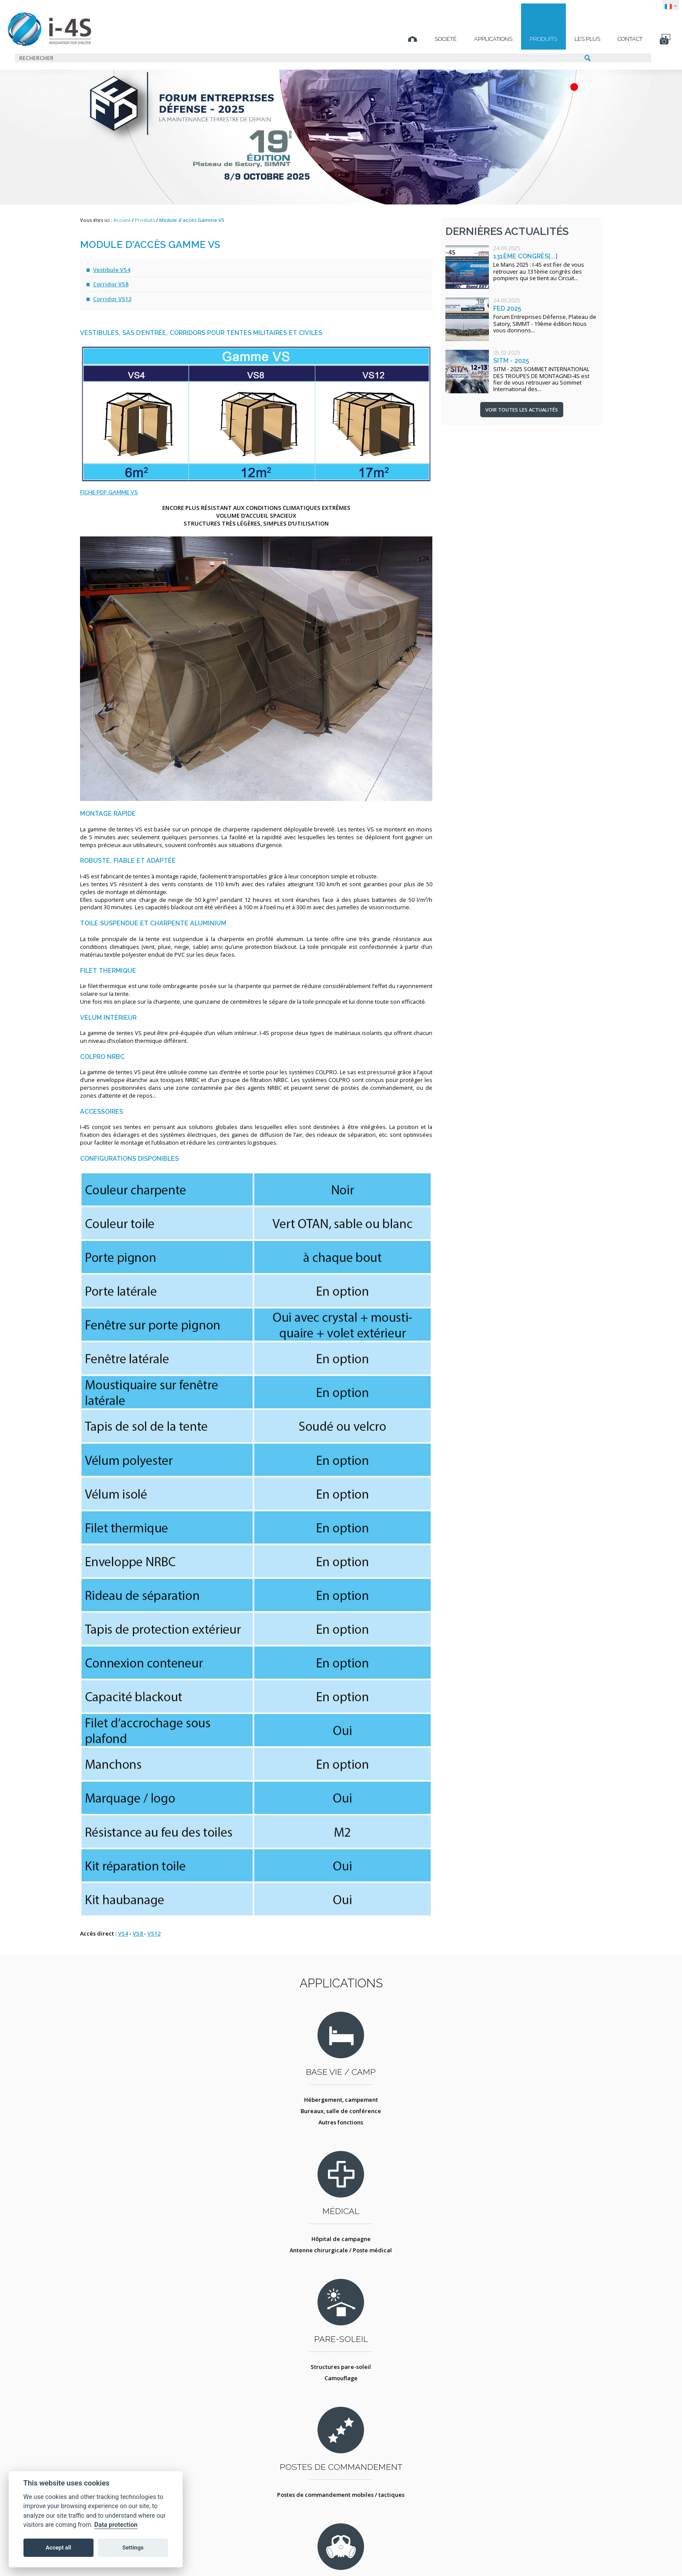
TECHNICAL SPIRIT (500, 2556)
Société (369, 39)
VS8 (138, 1933)
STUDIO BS (412, 2556)
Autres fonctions (150, 2146)
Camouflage (404, 2134)
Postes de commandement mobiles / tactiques (531, 2126)
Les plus (510, 39)
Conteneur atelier (404, 2283)
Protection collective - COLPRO (277, 2294)
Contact (553, 39)
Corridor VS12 (112, 299)
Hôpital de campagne (277, 2123)
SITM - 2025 (511, 360)
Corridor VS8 (110, 284)
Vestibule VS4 (111, 270)
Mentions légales (226, 2556)
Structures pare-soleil (404, 2123)
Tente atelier (404, 2294)
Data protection (115, 2525)
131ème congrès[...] (525, 256)
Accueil (122, 220)
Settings (133, 2547)
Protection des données (305, 2556)
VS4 (123, 1933)
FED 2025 (507, 308)
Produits (466, 39)
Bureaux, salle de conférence (150, 2134)
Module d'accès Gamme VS (191, 220)
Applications (416, 39)
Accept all (58, 2547)
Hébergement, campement (150, 2123)
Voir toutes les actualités (521, 409)
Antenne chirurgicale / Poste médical (278, 2134)
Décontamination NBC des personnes (277, 2283)
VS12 (153, 1933)
